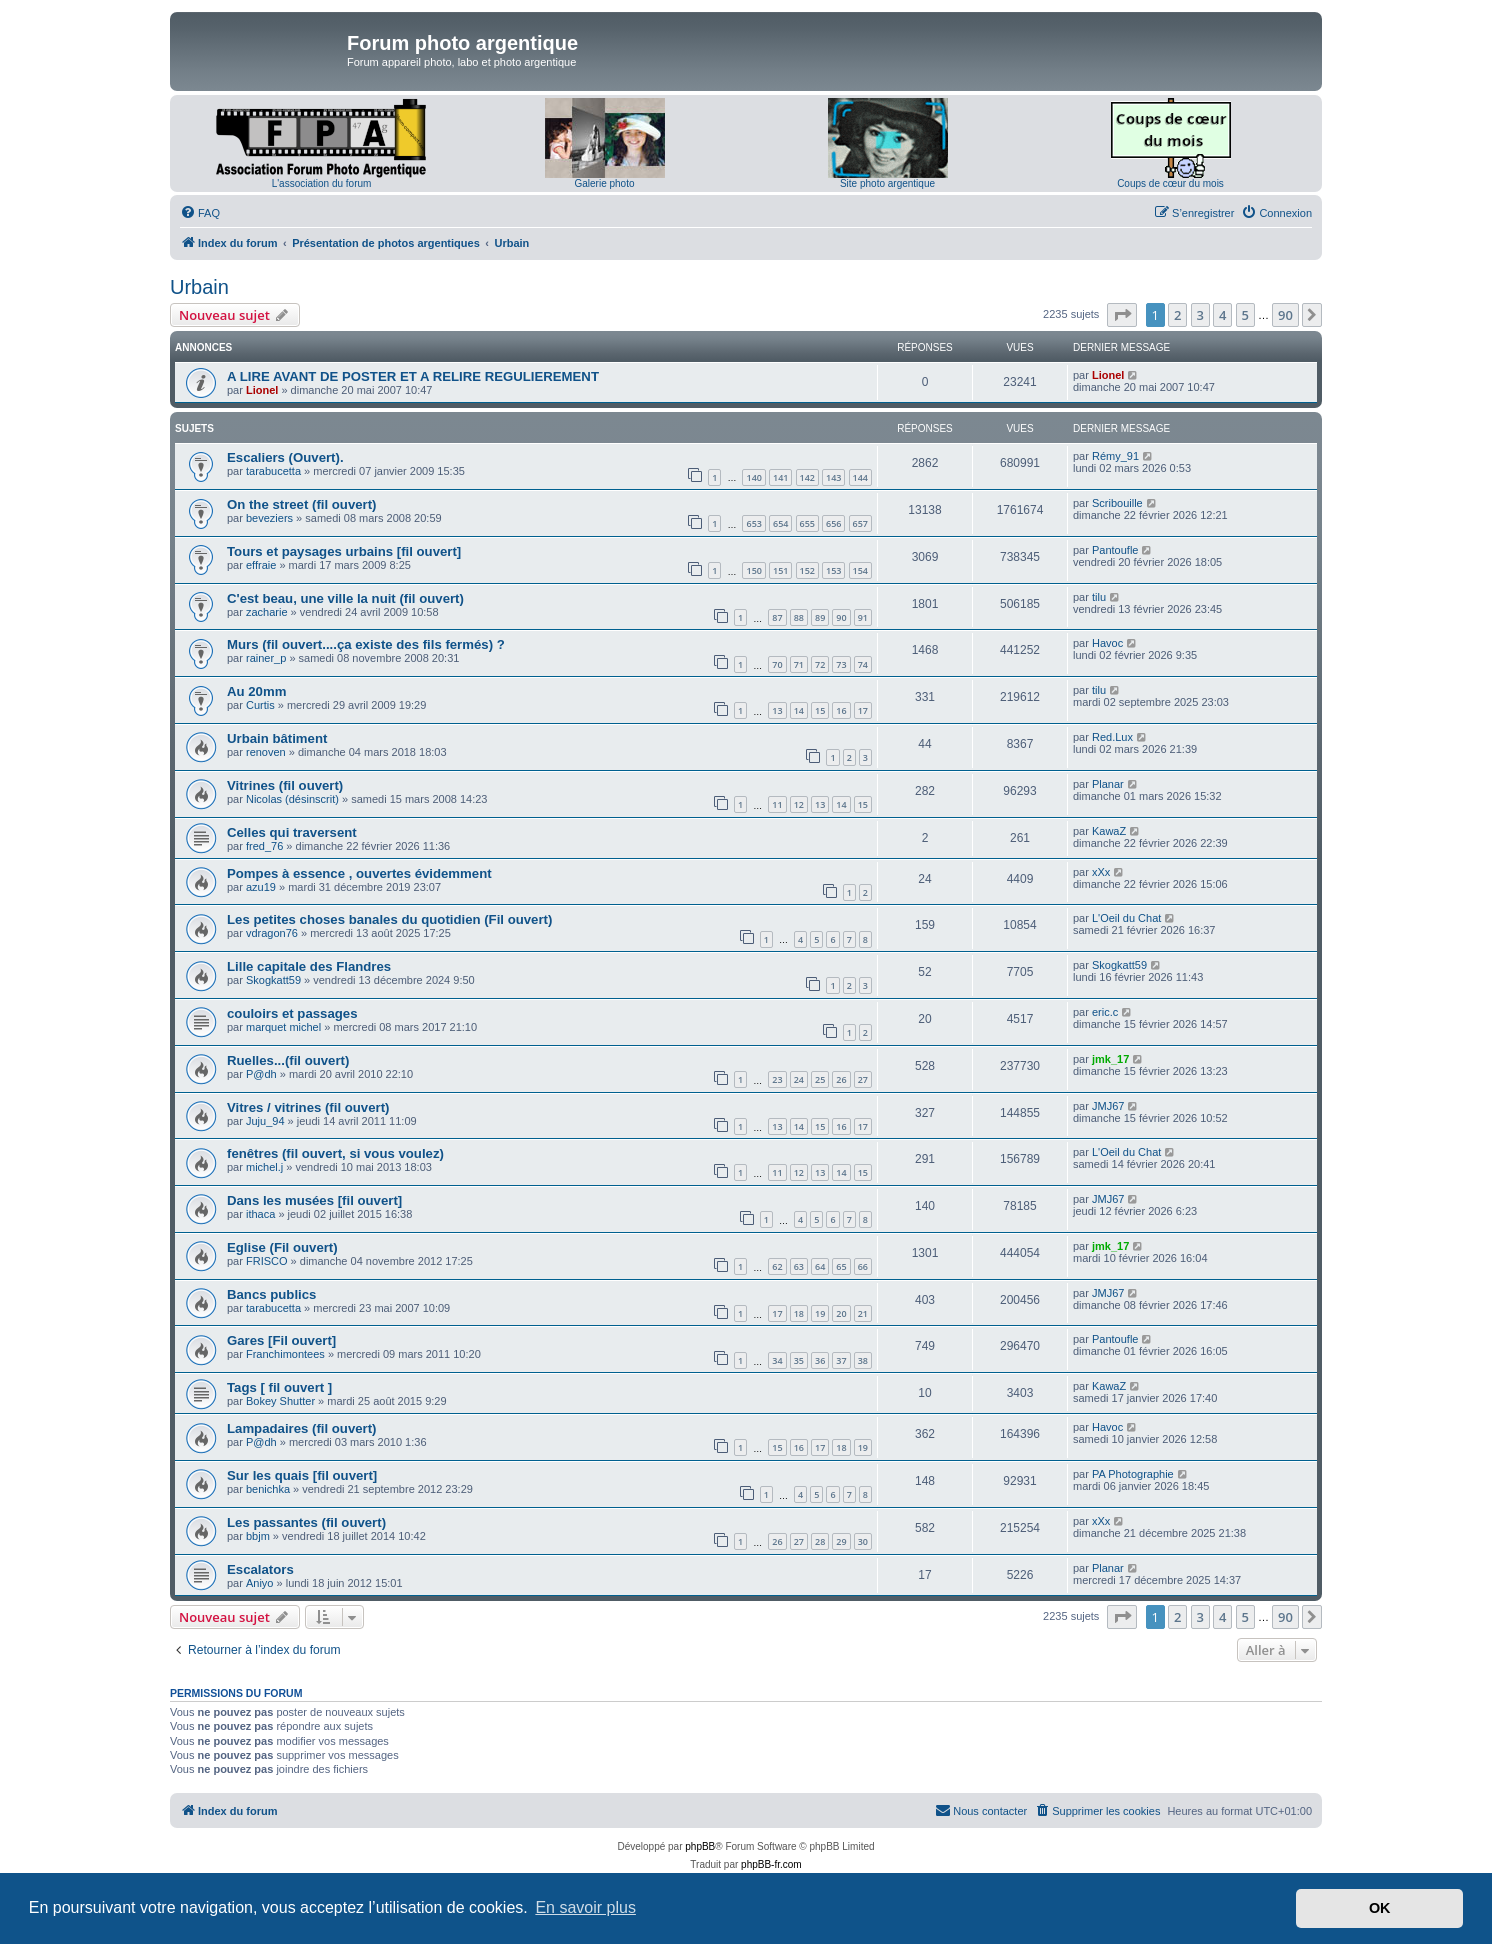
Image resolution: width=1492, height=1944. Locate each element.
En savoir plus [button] (585, 1907)
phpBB (700, 1846)
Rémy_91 (1115, 456)
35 (799, 1360)
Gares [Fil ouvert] (281, 1340)
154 (860, 570)
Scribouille (1117, 503)
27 (863, 1079)
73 (841, 664)
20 (841, 1313)
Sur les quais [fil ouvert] (302, 1475)
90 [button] (1285, 315)
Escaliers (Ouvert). (285, 457)
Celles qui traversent (292, 832)
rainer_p (266, 658)
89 (820, 617)
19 (820, 1313)
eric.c (1105, 1012)
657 (860, 523)
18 (799, 1313)
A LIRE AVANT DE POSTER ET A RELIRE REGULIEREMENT (413, 376)
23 (777, 1079)
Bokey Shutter (280, 1401)
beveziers (269, 518)
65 (841, 1266)
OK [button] (1380, 1908)
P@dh (261, 1074)
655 (807, 523)
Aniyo (260, 1583)
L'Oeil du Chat (1126, 918)
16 (841, 710)
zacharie (267, 612)
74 (863, 664)
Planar (1108, 784)
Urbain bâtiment (277, 738)
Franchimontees (285, 1354)
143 (833, 477)
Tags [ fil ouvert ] (279, 1387)
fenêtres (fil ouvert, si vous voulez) (335, 1153)
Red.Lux (1112, 737)
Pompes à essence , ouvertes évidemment (359, 873)
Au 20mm (256, 691)
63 (799, 1266)
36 (820, 1360)
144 (860, 477)
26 (841, 1079)
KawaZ (1109, 831)
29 (841, 1541)
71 (799, 664)
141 (780, 477)
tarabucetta (273, 471)
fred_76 (264, 846)
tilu (1099, 597)
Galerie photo (604, 183)
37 (841, 1360)
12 (799, 804)
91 (863, 617)
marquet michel (283, 1027)
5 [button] (1245, 315)
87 (777, 617)
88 (799, 617)
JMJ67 (1108, 1106)
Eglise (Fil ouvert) (282, 1247)
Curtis (260, 705)
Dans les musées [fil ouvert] (314, 1200)
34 (777, 1360)
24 (799, 1079)
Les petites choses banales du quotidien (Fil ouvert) (389, 919)
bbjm (258, 1536)
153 (833, 570)
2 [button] (1177, 315)
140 (753, 477)
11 (777, 804)
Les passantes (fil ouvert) (306, 1522)
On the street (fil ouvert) (301, 504)
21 (863, 1313)
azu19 (261, 887)
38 (863, 1360)
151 (780, 570)
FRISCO (267, 1261)
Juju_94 (265, 1121)
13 (777, 710)
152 (807, 570)
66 (863, 1266)
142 (807, 477)
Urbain (199, 287)
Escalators (260, 1569)
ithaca (260, 1214)
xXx (1101, 872)
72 (820, 664)
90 (841, 617)
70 (777, 664)
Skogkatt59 (273, 980)
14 (799, 710)
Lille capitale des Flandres (309, 966)
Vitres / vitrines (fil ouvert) (308, 1107)
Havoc (1107, 643)
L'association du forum (322, 183)
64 (820, 1266)
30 (863, 1541)
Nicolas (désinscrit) (292, 799)
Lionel (262, 390)
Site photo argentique (887, 183)
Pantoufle (1115, 550)
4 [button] (1222, 315)
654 (780, 523)
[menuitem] (200, 213)
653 (753, 523)
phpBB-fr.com (771, 1864)
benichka (268, 1489)
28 (820, 1541)
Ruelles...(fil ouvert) (288, 1060)
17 (863, 710)
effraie (261, 565)
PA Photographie (1133, 1474)
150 (753, 570)
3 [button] (1200, 315)
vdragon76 (272, 933)
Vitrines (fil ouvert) (285, 785)
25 (820, 1079)
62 (777, 1266)
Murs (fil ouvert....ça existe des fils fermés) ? (366, 644)
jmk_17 (1110, 1059)
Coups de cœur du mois (1170, 183)
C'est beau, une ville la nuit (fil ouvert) (345, 598)
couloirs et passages (292, 1013)
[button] (1122, 315)
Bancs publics (271, 1294)
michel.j (264, 1167)
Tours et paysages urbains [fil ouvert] (344, 551)
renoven (266, 752)
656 (833, 523)
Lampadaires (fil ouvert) (302, 1428)
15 (820, 710)
